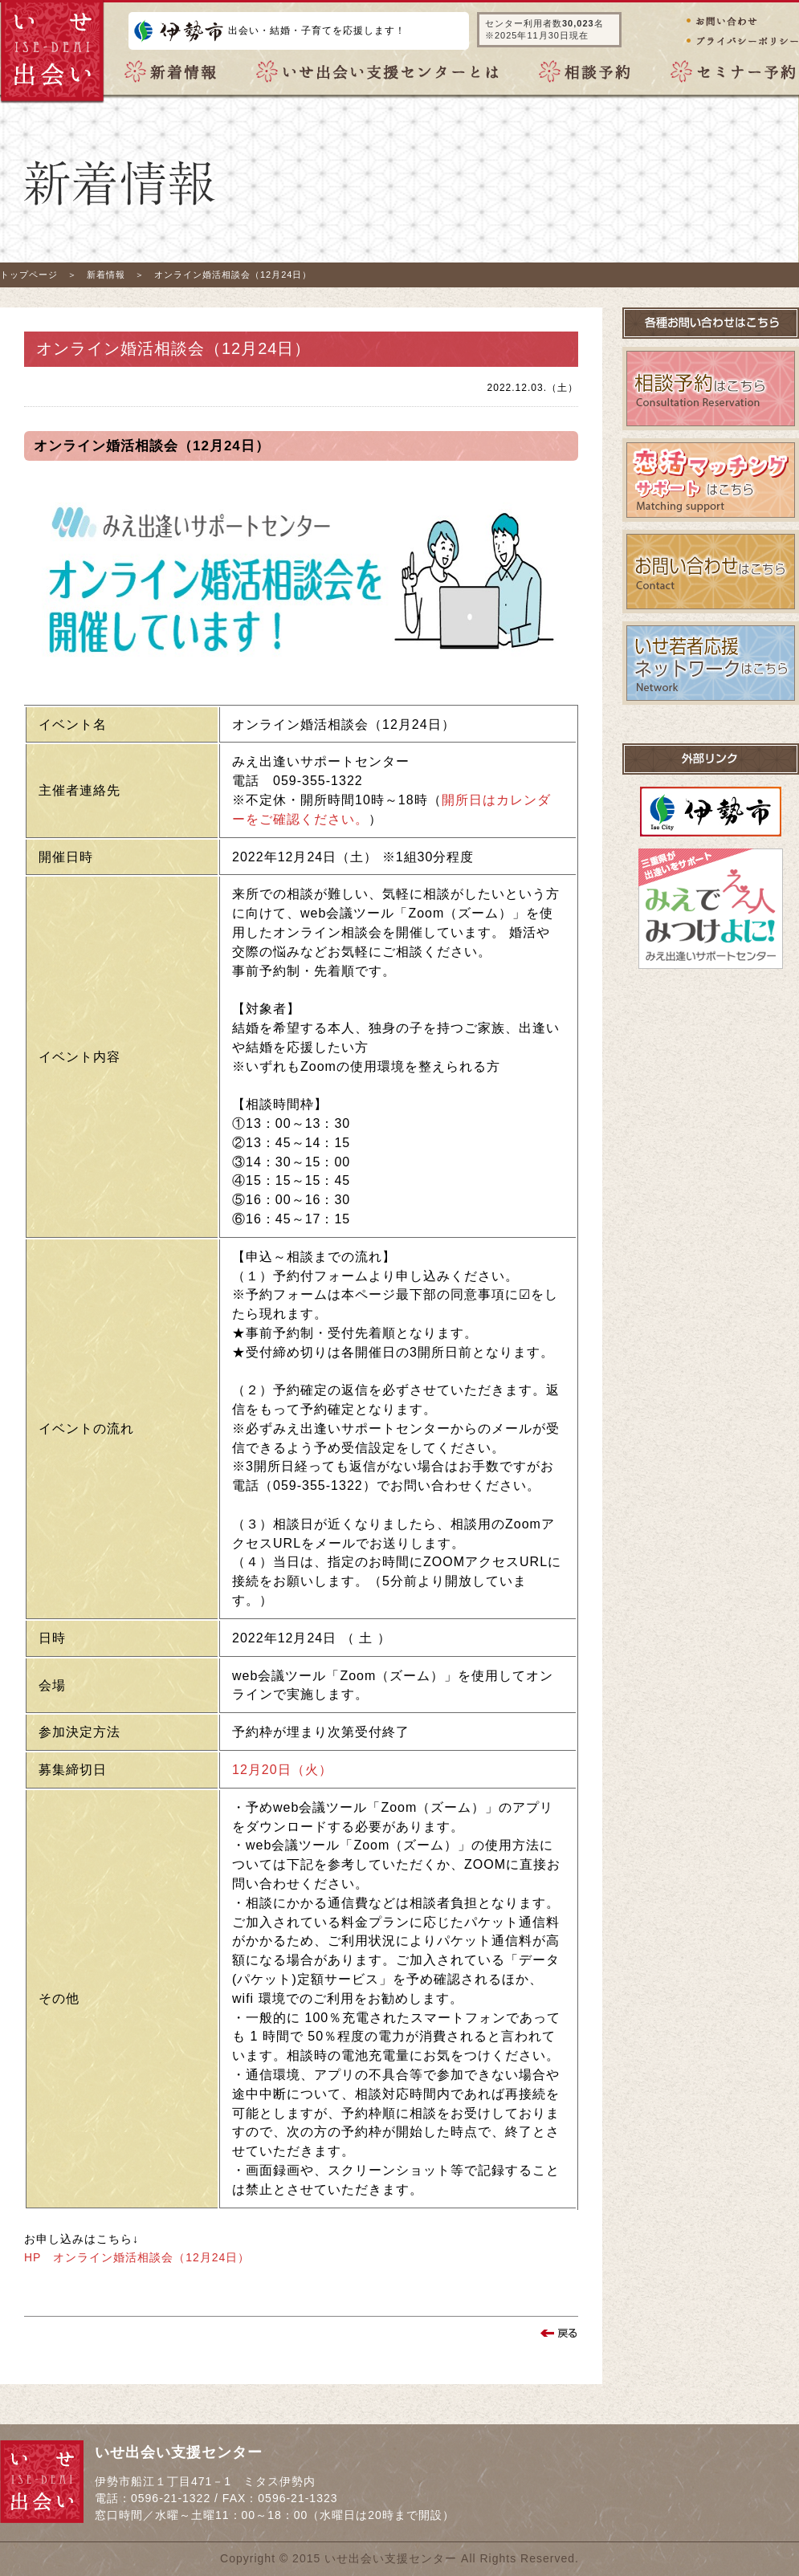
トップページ (29, 274)
